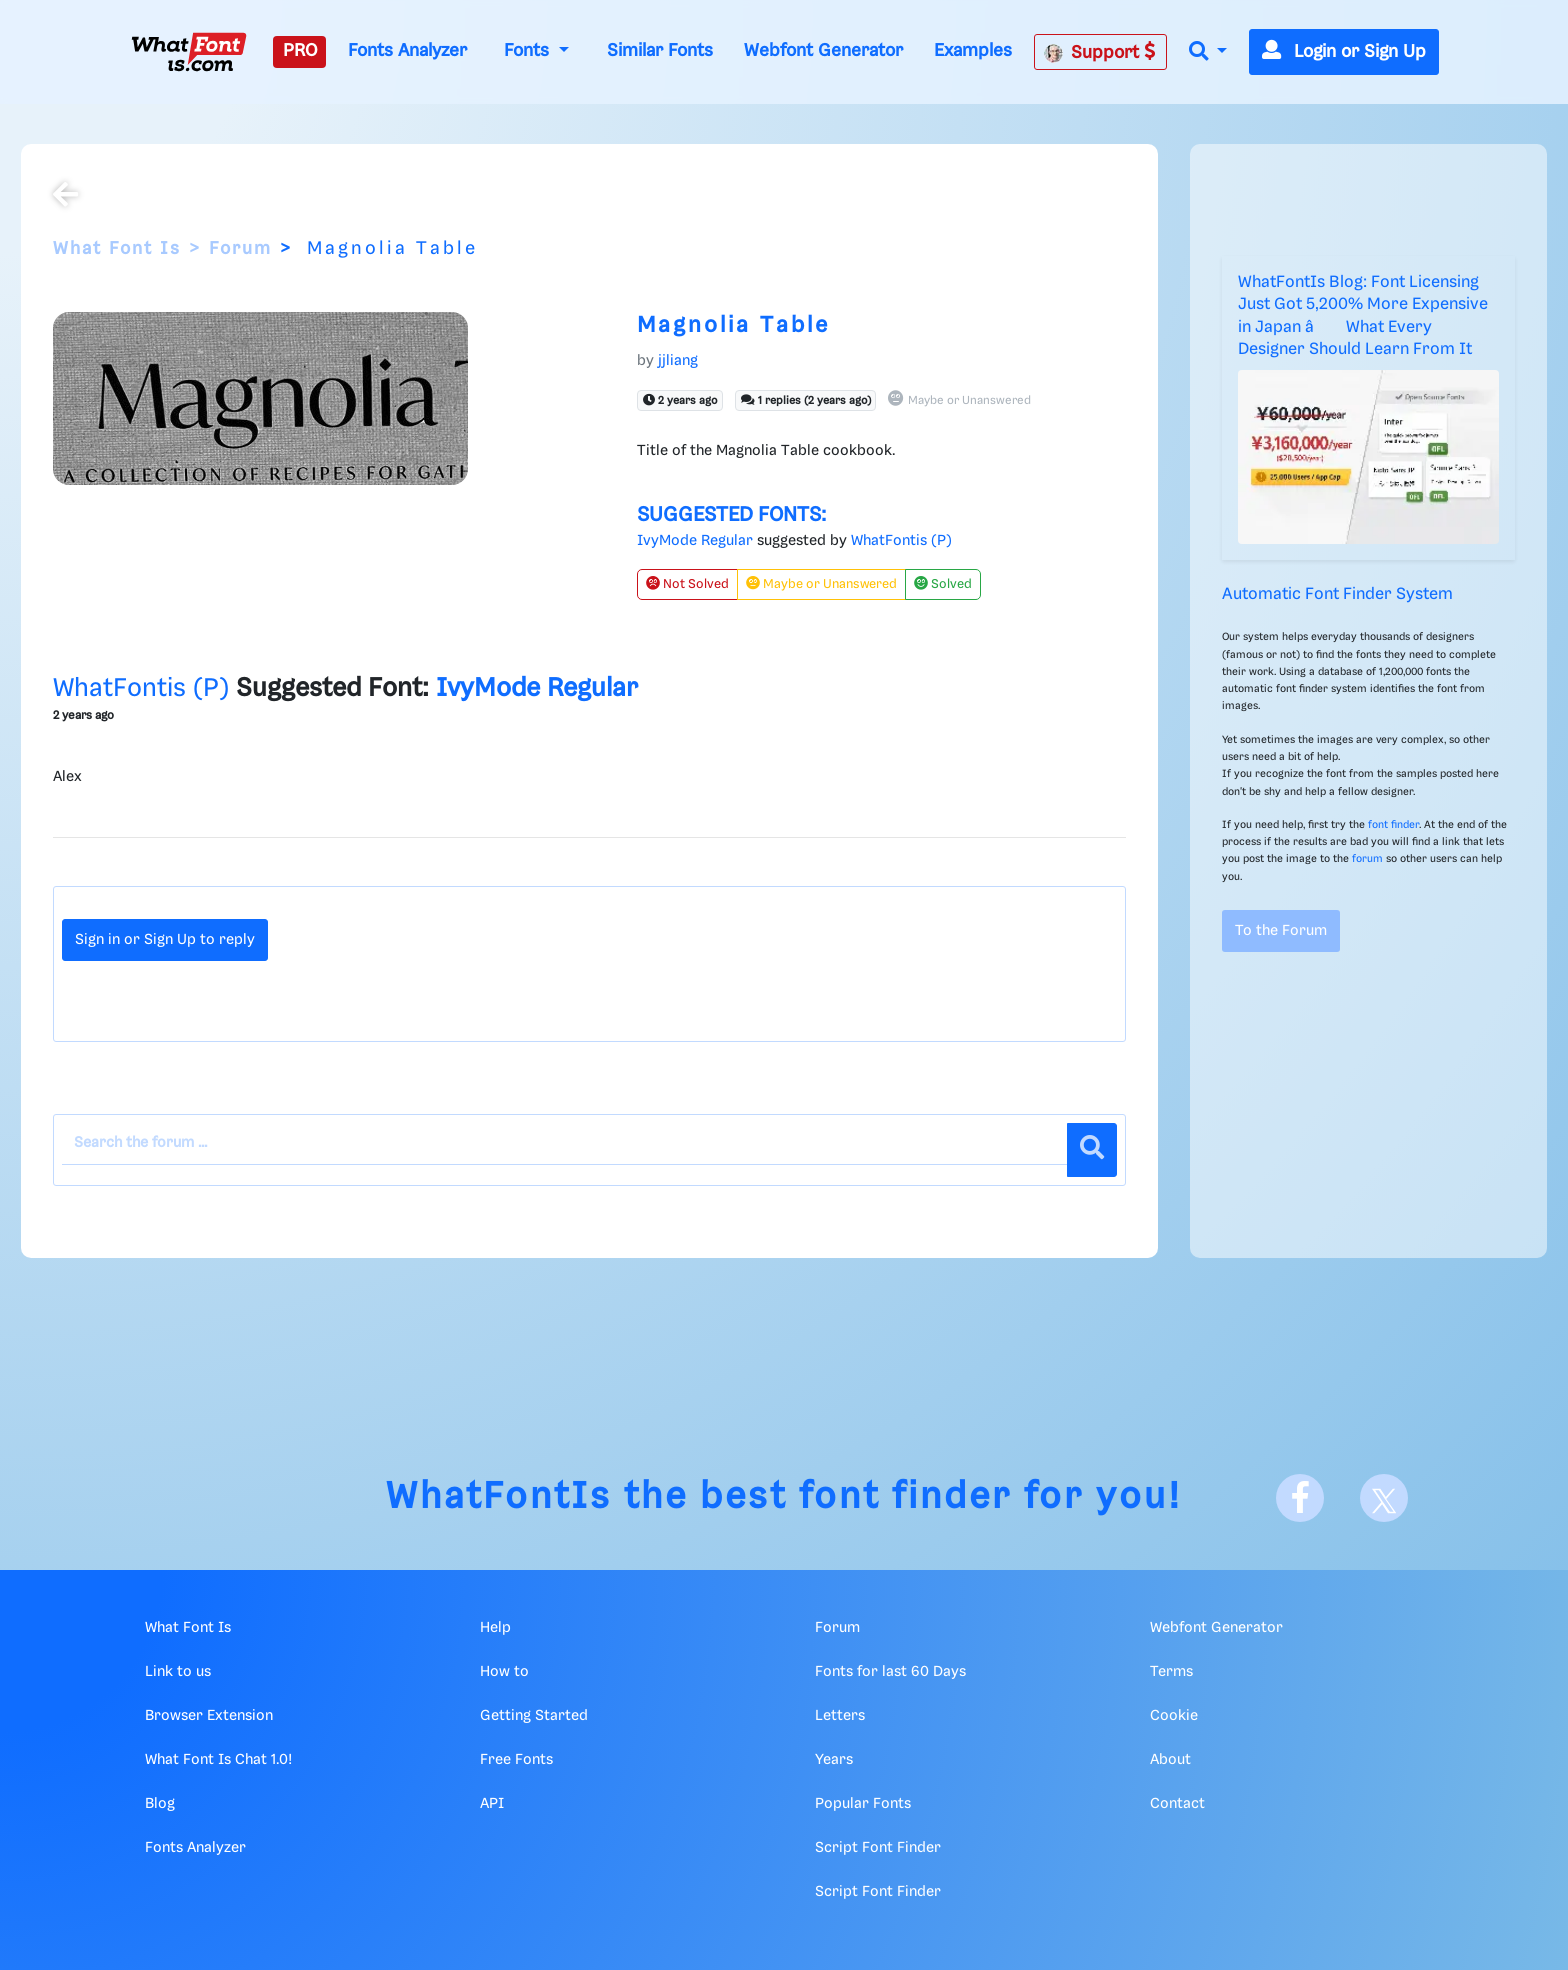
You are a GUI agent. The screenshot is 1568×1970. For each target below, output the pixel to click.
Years (834, 1760)
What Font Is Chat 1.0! (218, 1760)
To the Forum (1281, 931)
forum (1367, 859)
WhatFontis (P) (901, 541)
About (1170, 1760)
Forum (240, 249)
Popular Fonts (863, 1804)
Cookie (1174, 1716)
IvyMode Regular (695, 541)
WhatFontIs (499, 1497)
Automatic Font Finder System (1337, 594)
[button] (1208, 52)
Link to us (178, 1672)
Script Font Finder (878, 1848)
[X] (1384, 1498)
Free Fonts (516, 1760)
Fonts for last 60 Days (890, 1672)
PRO (300, 51)
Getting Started (534, 1716)
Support (1100, 52)
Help (495, 1628)
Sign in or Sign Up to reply (165, 940)
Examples (973, 51)
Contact (1177, 1804)
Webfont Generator (823, 51)
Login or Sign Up (1344, 52)
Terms (1171, 1672)
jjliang (678, 361)
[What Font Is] (189, 52)
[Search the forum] (565, 1144)
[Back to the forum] (65, 197)
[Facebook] (1300, 1498)
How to (504, 1672)
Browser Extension (209, 1716)
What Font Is (117, 249)
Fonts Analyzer (407, 51)
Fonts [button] (529, 51)
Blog (160, 1804)
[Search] (1092, 1150)
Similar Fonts (660, 51)
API (492, 1804)
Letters (840, 1716)
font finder (1393, 825)
